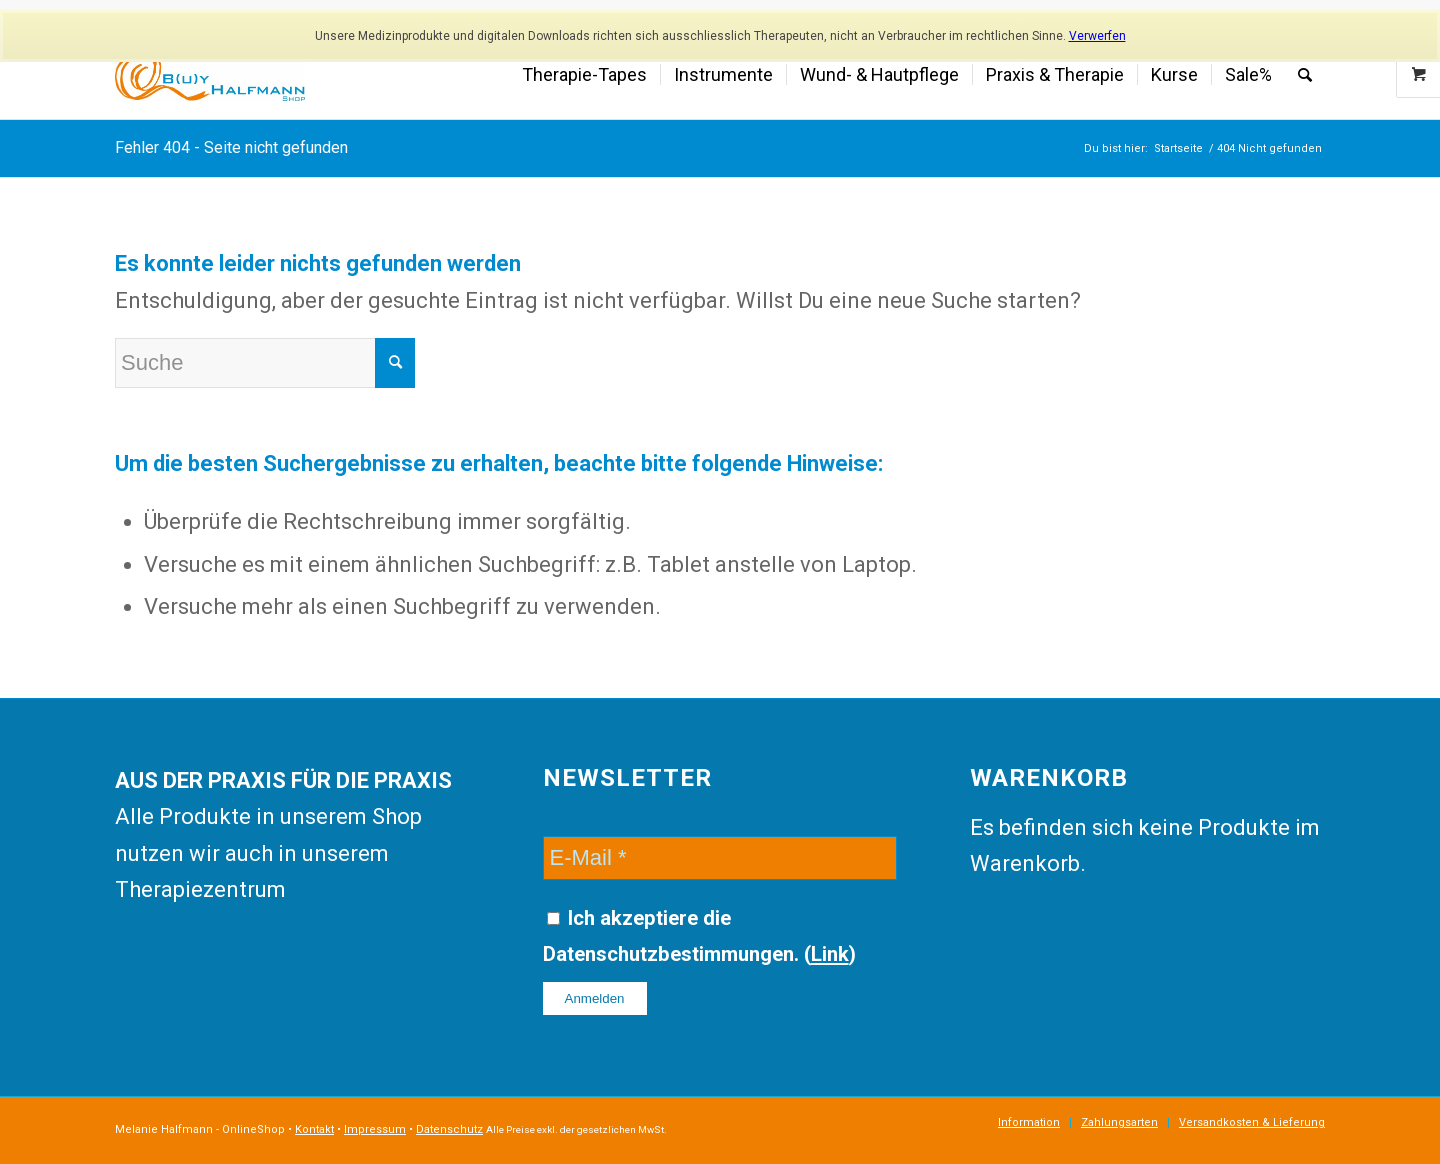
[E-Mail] (720, 858)
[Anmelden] (595, 998)
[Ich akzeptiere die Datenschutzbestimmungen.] (553, 918)
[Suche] (1305, 75)
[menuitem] (584, 75)
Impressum (375, 1129)
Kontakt (314, 1129)
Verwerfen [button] (1097, 36)
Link (830, 954)
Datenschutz (449, 1129)
